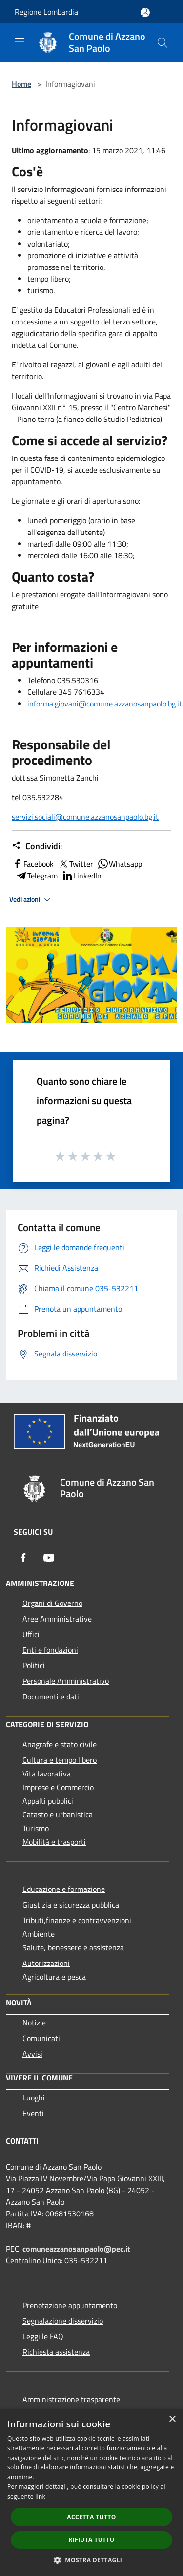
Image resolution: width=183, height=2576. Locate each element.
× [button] (172, 2419)
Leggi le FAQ (42, 2336)
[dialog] (91, 2492)
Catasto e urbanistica (57, 1814)
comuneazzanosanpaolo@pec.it (76, 2248)
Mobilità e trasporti (54, 1842)
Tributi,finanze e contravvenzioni (76, 1920)
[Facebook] (23, 1557)
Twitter (75, 864)
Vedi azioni (31, 900)
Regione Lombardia (46, 12)
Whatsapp (119, 864)
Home (21, 84)
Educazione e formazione (63, 1889)
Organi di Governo (52, 1603)
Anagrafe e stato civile (59, 1744)
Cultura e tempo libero (59, 1760)
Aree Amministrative (57, 1618)
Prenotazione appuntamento (69, 2305)
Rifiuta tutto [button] (91, 2540)
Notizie (34, 2022)
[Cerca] (162, 43)
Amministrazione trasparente (71, 2399)
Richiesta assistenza (56, 2352)
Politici (33, 1665)
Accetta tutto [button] (91, 2517)
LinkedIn (81, 875)
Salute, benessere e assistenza (73, 1947)
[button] (91, 2560)
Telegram (37, 875)
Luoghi (33, 2097)
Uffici (31, 1634)
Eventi (33, 2113)
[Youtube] (49, 1557)
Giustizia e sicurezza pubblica (70, 1904)
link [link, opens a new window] (40, 2496)
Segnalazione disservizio (62, 2321)
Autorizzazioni (46, 1963)
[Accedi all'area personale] (145, 12)
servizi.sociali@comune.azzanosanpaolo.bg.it (85, 816)
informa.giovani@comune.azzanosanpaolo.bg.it (104, 703)
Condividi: (37, 846)
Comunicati (41, 2038)
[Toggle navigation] (19, 42)
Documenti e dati (50, 1696)
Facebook (33, 864)
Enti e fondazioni (50, 1650)
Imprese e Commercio (58, 1787)
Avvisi (32, 2054)
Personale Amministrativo (65, 1681)
